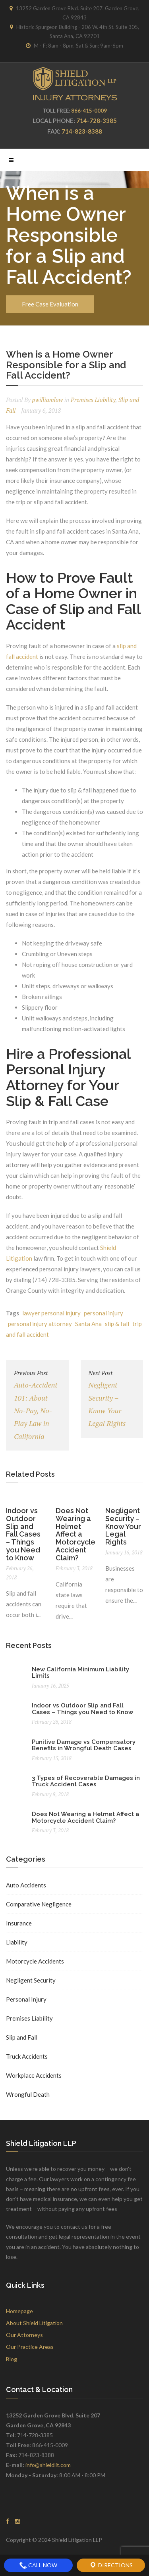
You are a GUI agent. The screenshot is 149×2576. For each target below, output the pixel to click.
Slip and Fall (21, 2037)
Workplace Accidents (34, 2075)
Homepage (19, 2311)
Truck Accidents (27, 2056)
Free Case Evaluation (50, 304)
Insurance (19, 1923)
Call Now (38, 2565)
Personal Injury (26, 1999)
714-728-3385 (96, 120)
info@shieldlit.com (48, 2464)
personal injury (103, 1313)
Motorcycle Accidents (35, 1961)
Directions (111, 2565)
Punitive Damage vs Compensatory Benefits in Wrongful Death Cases (83, 1745)
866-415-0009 (89, 110)
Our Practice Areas (30, 2346)
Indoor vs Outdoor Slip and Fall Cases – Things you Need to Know (23, 1534)
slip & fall (117, 1323)
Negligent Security (31, 1980)
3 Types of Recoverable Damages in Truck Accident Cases (86, 1781)
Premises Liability (93, 400)
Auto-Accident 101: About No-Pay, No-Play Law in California (37, 1404)
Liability (16, 1942)
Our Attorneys (24, 2334)
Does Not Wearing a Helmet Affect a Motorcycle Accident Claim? (75, 1534)
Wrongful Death (28, 2094)
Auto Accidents (26, 1885)
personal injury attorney (40, 1323)
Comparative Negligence (39, 1904)
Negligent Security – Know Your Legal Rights (112, 1398)
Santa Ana (88, 1323)
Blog (11, 2359)
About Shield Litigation (34, 2323)
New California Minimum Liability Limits (80, 1673)
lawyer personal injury (51, 1313)
